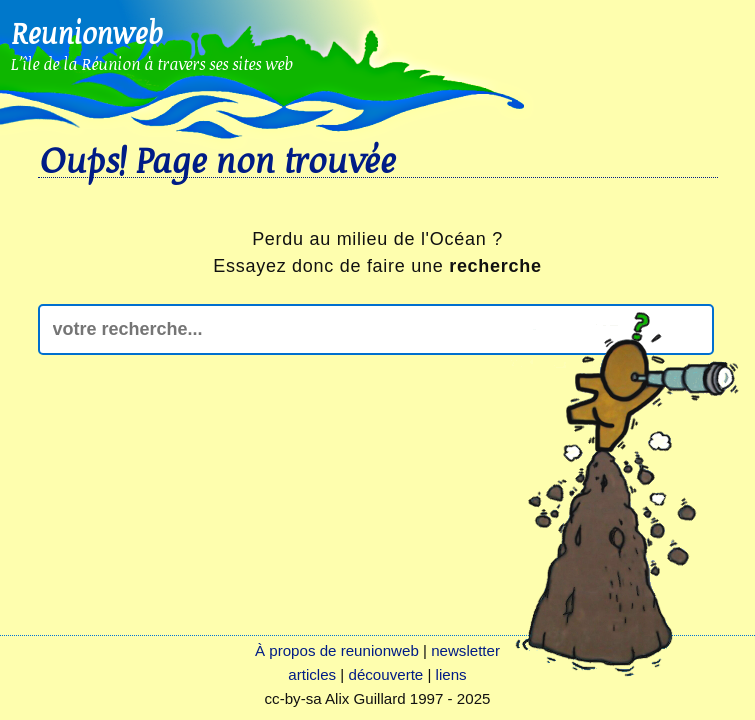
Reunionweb (86, 33)
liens (451, 674)
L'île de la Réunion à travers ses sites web (151, 63)
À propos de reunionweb (337, 650)
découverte (386, 674)
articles (312, 674)
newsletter (465, 650)
